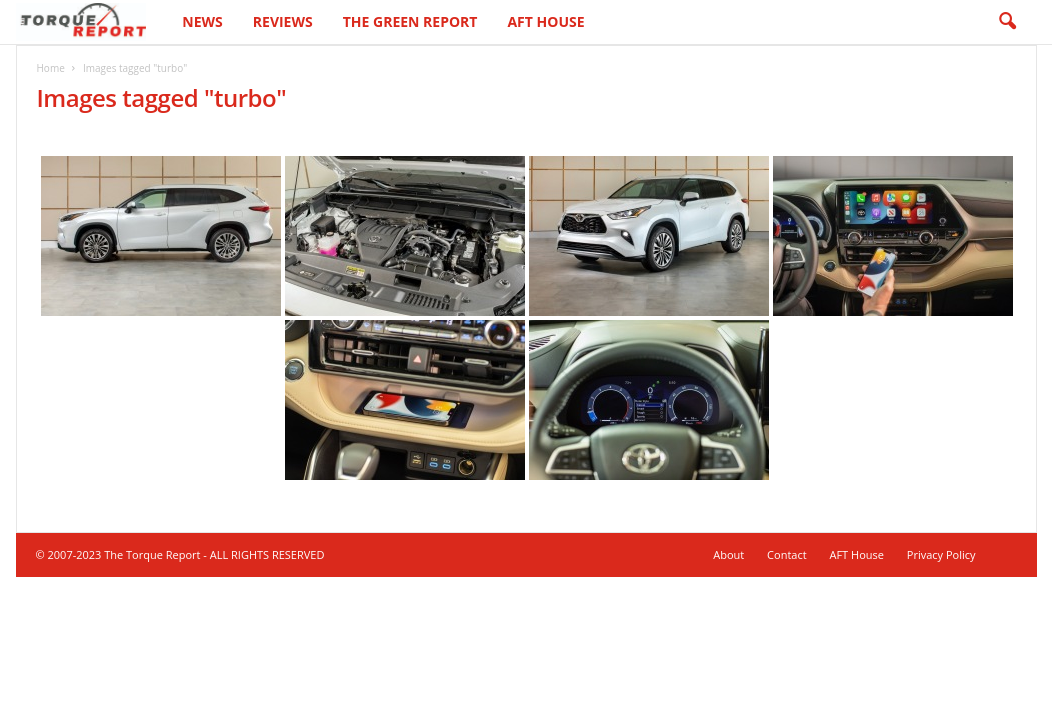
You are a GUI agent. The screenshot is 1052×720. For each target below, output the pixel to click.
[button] (1007, 22)
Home (51, 68)
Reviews (283, 21)
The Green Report (410, 21)
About (728, 554)
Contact (787, 554)
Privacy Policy (941, 554)
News (202, 21)
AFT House (545, 21)
